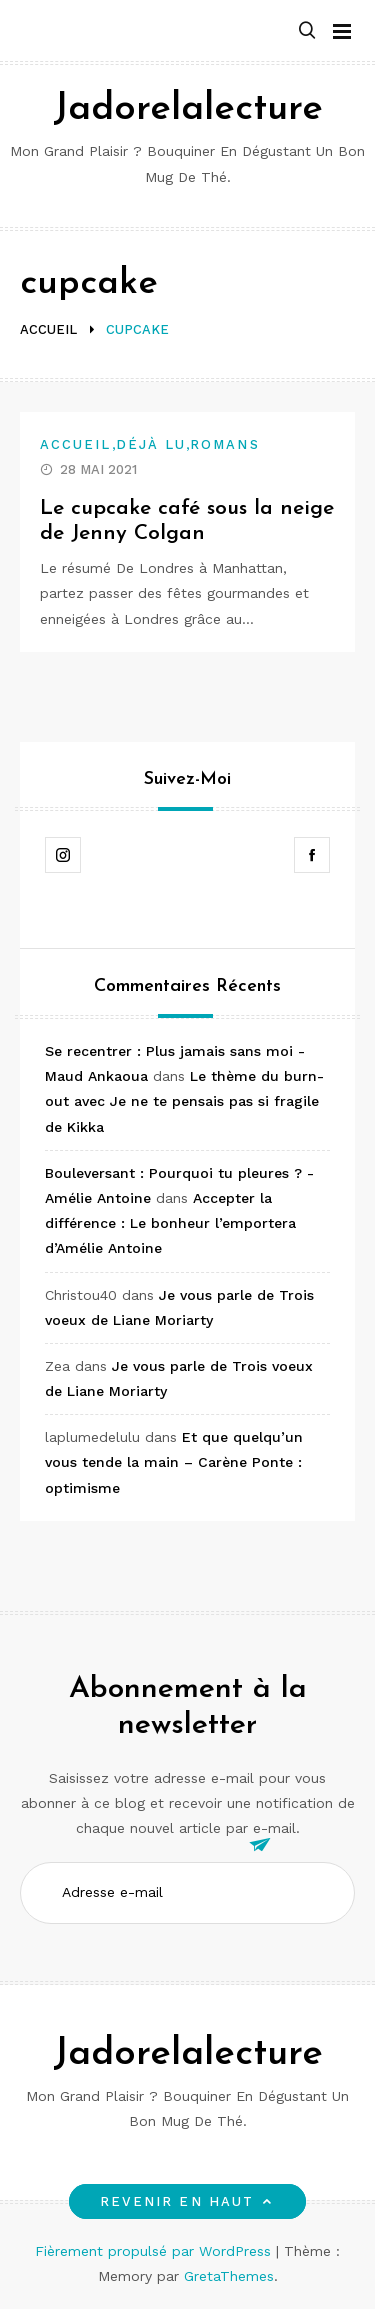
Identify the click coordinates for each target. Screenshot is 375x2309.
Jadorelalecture (188, 109)
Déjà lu (151, 444)
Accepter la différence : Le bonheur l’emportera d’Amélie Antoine (170, 1223)
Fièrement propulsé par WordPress (155, 2251)
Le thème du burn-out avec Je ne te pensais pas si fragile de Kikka (184, 1101)
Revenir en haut (187, 2201)
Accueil (76, 444)
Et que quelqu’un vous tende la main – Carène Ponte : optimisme (174, 1462)
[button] (307, 31)
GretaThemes (229, 2276)
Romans (224, 444)
